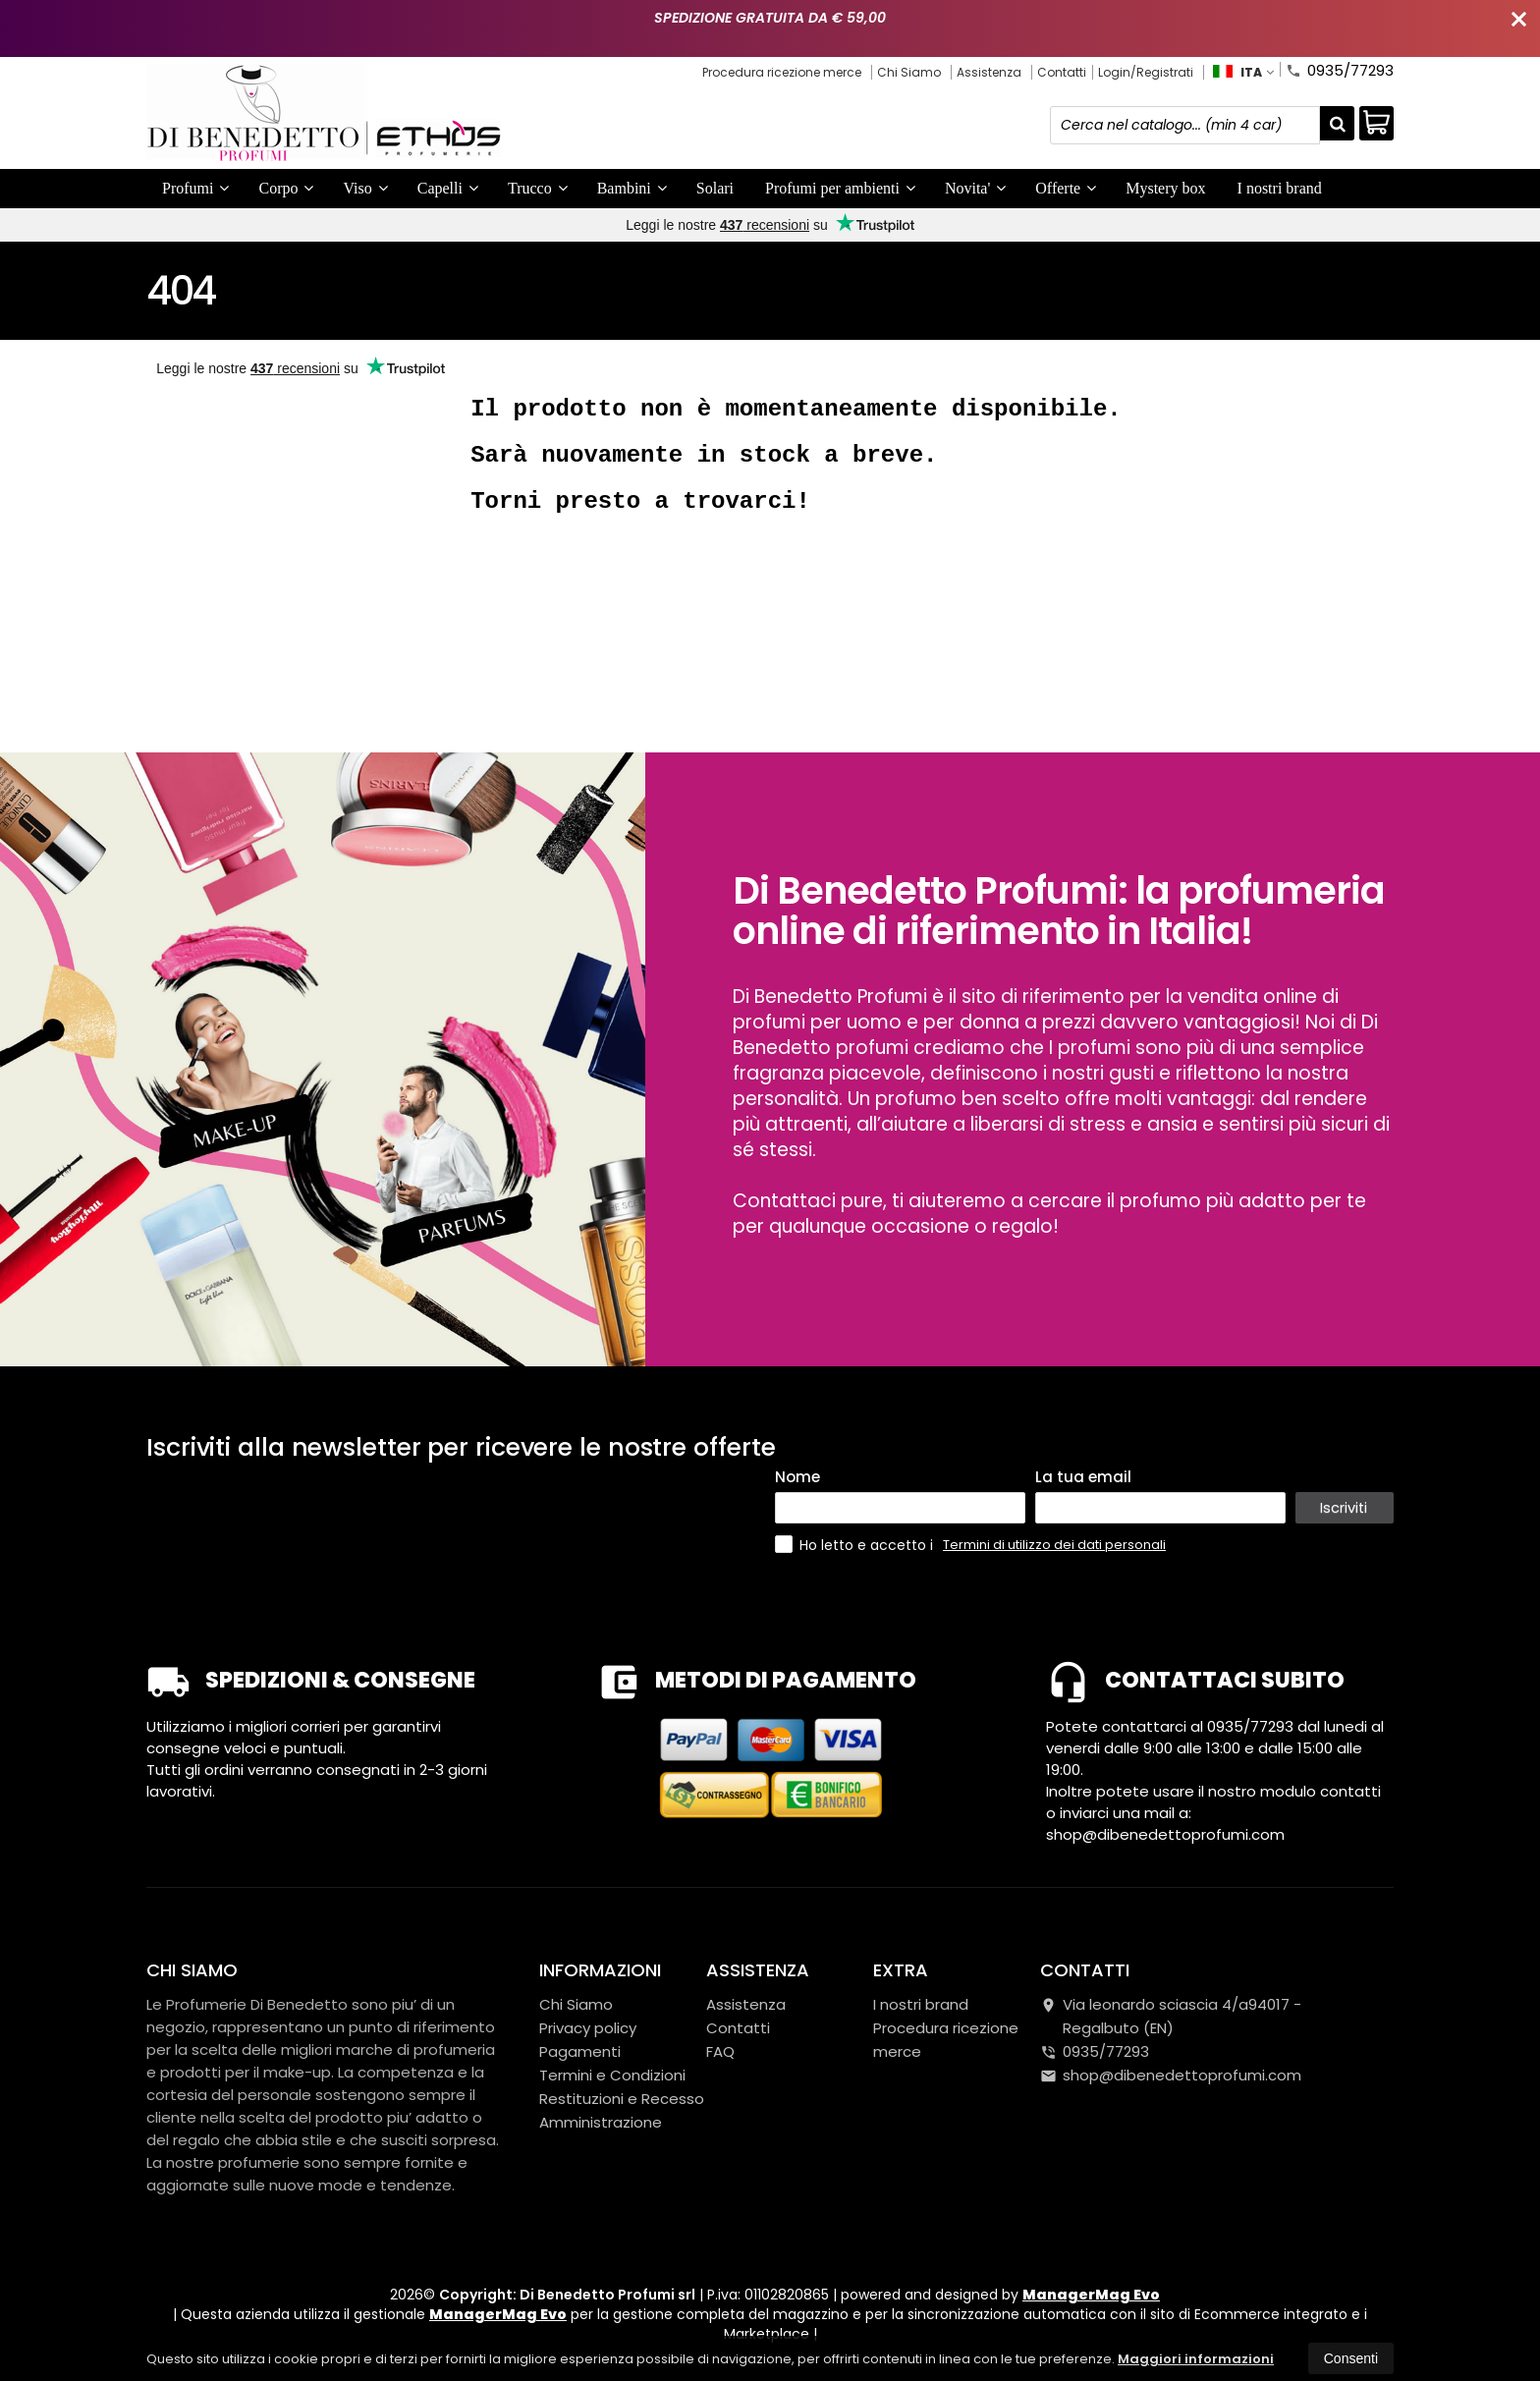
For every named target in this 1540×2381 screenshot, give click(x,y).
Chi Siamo (909, 72)
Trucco (538, 188)
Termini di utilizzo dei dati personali (1054, 1544)
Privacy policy (587, 2028)
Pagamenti (580, 2051)
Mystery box (1165, 188)
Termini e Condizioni (612, 2075)
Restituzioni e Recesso (621, 2098)
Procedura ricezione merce (781, 72)
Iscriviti (1344, 1507)
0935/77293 (1340, 69)
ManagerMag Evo (1091, 2294)
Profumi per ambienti (840, 188)
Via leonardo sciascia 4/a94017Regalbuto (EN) (1170, 2016)
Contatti (1061, 72)
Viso (365, 188)
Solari (715, 188)
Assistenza (989, 72)
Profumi (195, 188)
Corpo (285, 188)
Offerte (1065, 188)
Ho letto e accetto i (856, 1544)
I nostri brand (1280, 188)
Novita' (975, 188)
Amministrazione (600, 2122)
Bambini (632, 188)
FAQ (720, 2051)
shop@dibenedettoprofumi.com (1170, 2075)
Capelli (447, 188)
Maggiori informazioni (1196, 2359)
